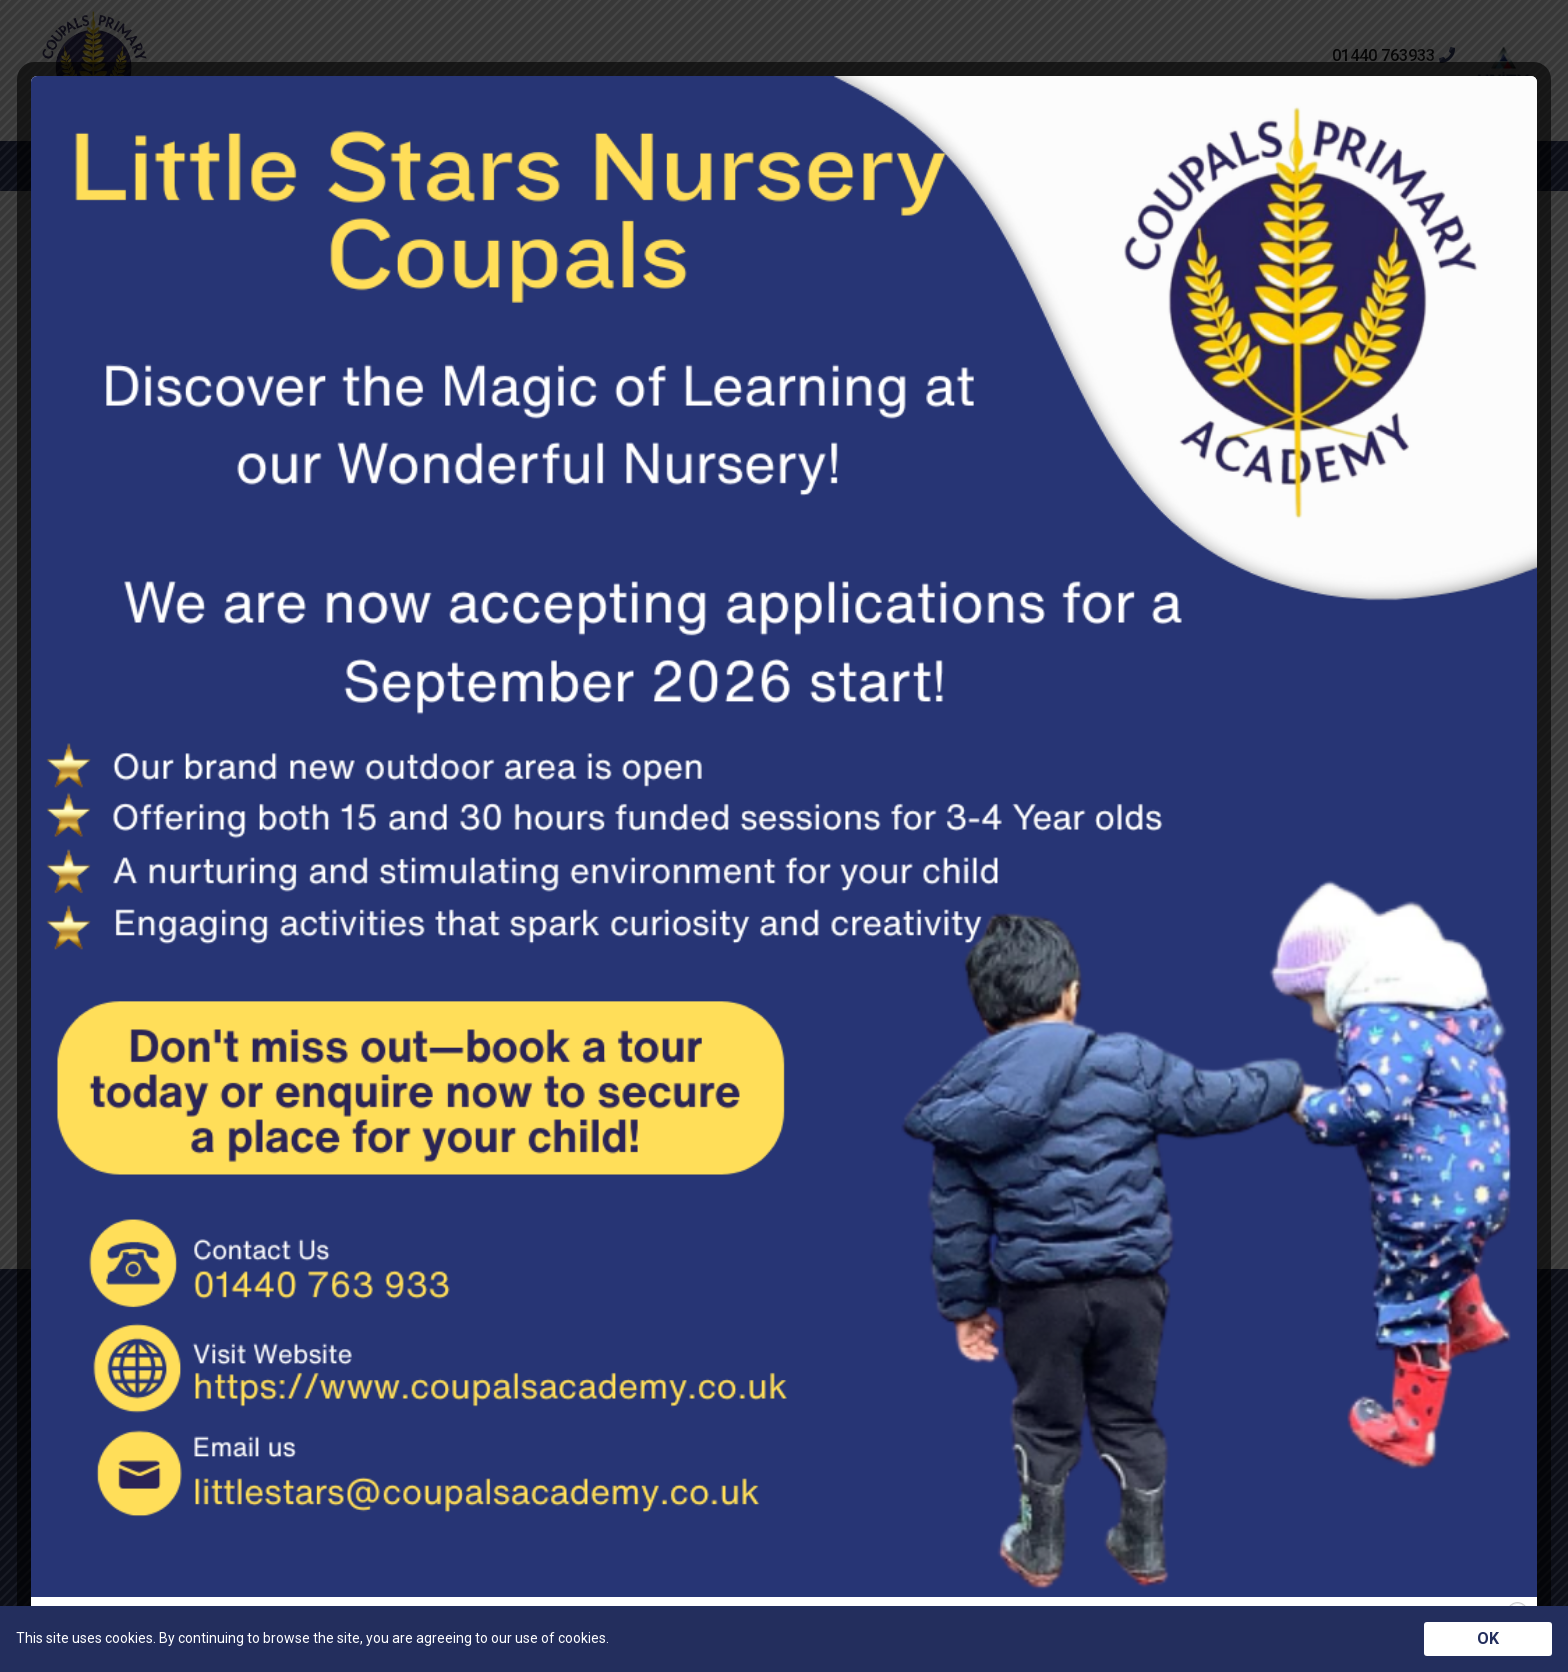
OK (1488, 1638)
